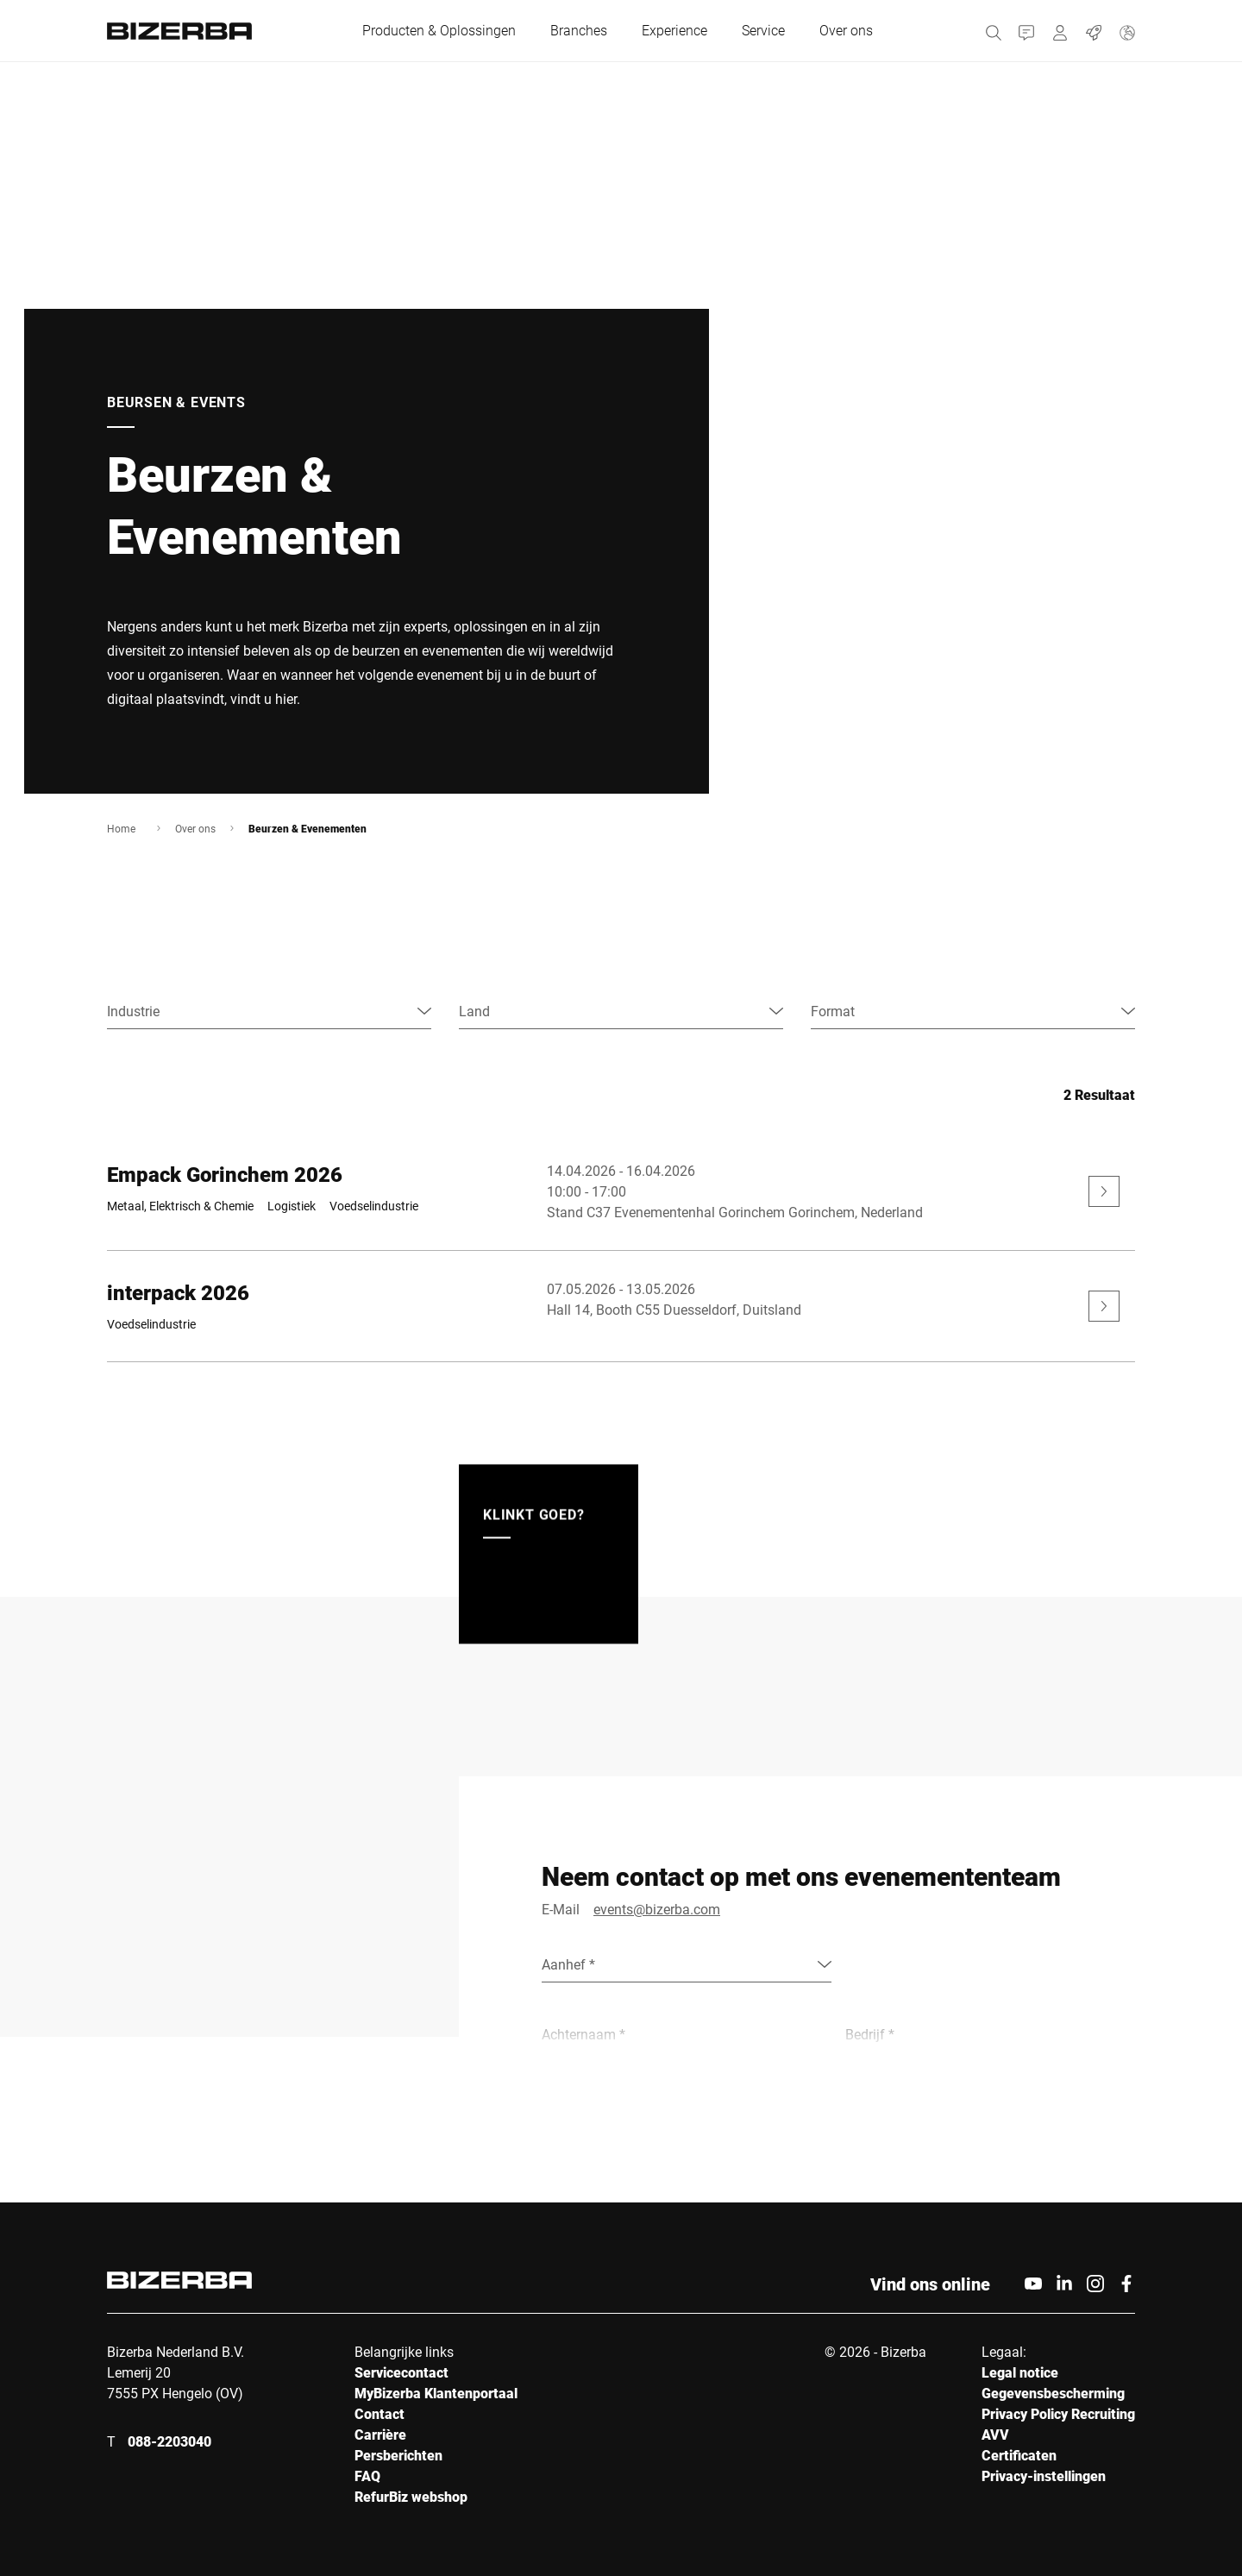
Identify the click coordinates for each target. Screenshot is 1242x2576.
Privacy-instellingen (1044, 2475)
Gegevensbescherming (1053, 2393)
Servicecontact (401, 2372)
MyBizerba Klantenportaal (436, 2393)
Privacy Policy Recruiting (1058, 2413)
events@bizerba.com (656, 1909)
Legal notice (1020, 2372)
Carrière (380, 2434)
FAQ (367, 2475)
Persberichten (398, 2455)
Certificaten (1019, 2455)
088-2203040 (169, 2441)
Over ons (195, 828)
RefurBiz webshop (410, 2496)
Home (121, 828)
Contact (379, 2413)
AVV (995, 2434)
